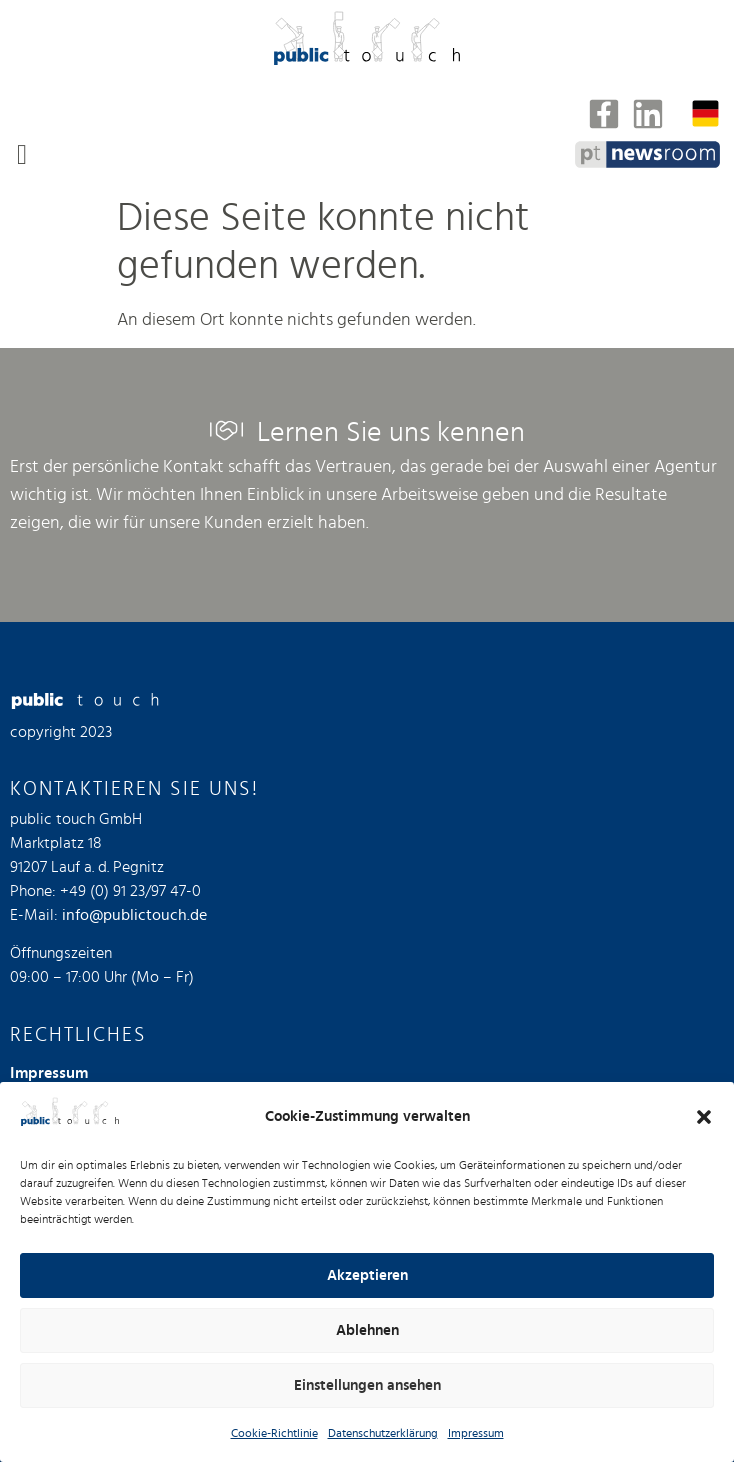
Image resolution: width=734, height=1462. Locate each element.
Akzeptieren (367, 1275)
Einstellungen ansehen (367, 1385)
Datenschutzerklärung (383, 1433)
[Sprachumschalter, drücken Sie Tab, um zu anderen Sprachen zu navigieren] (705, 113)
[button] (704, 1117)
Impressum (476, 1433)
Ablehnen (367, 1330)
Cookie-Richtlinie (274, 1433)
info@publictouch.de (134, 915)
